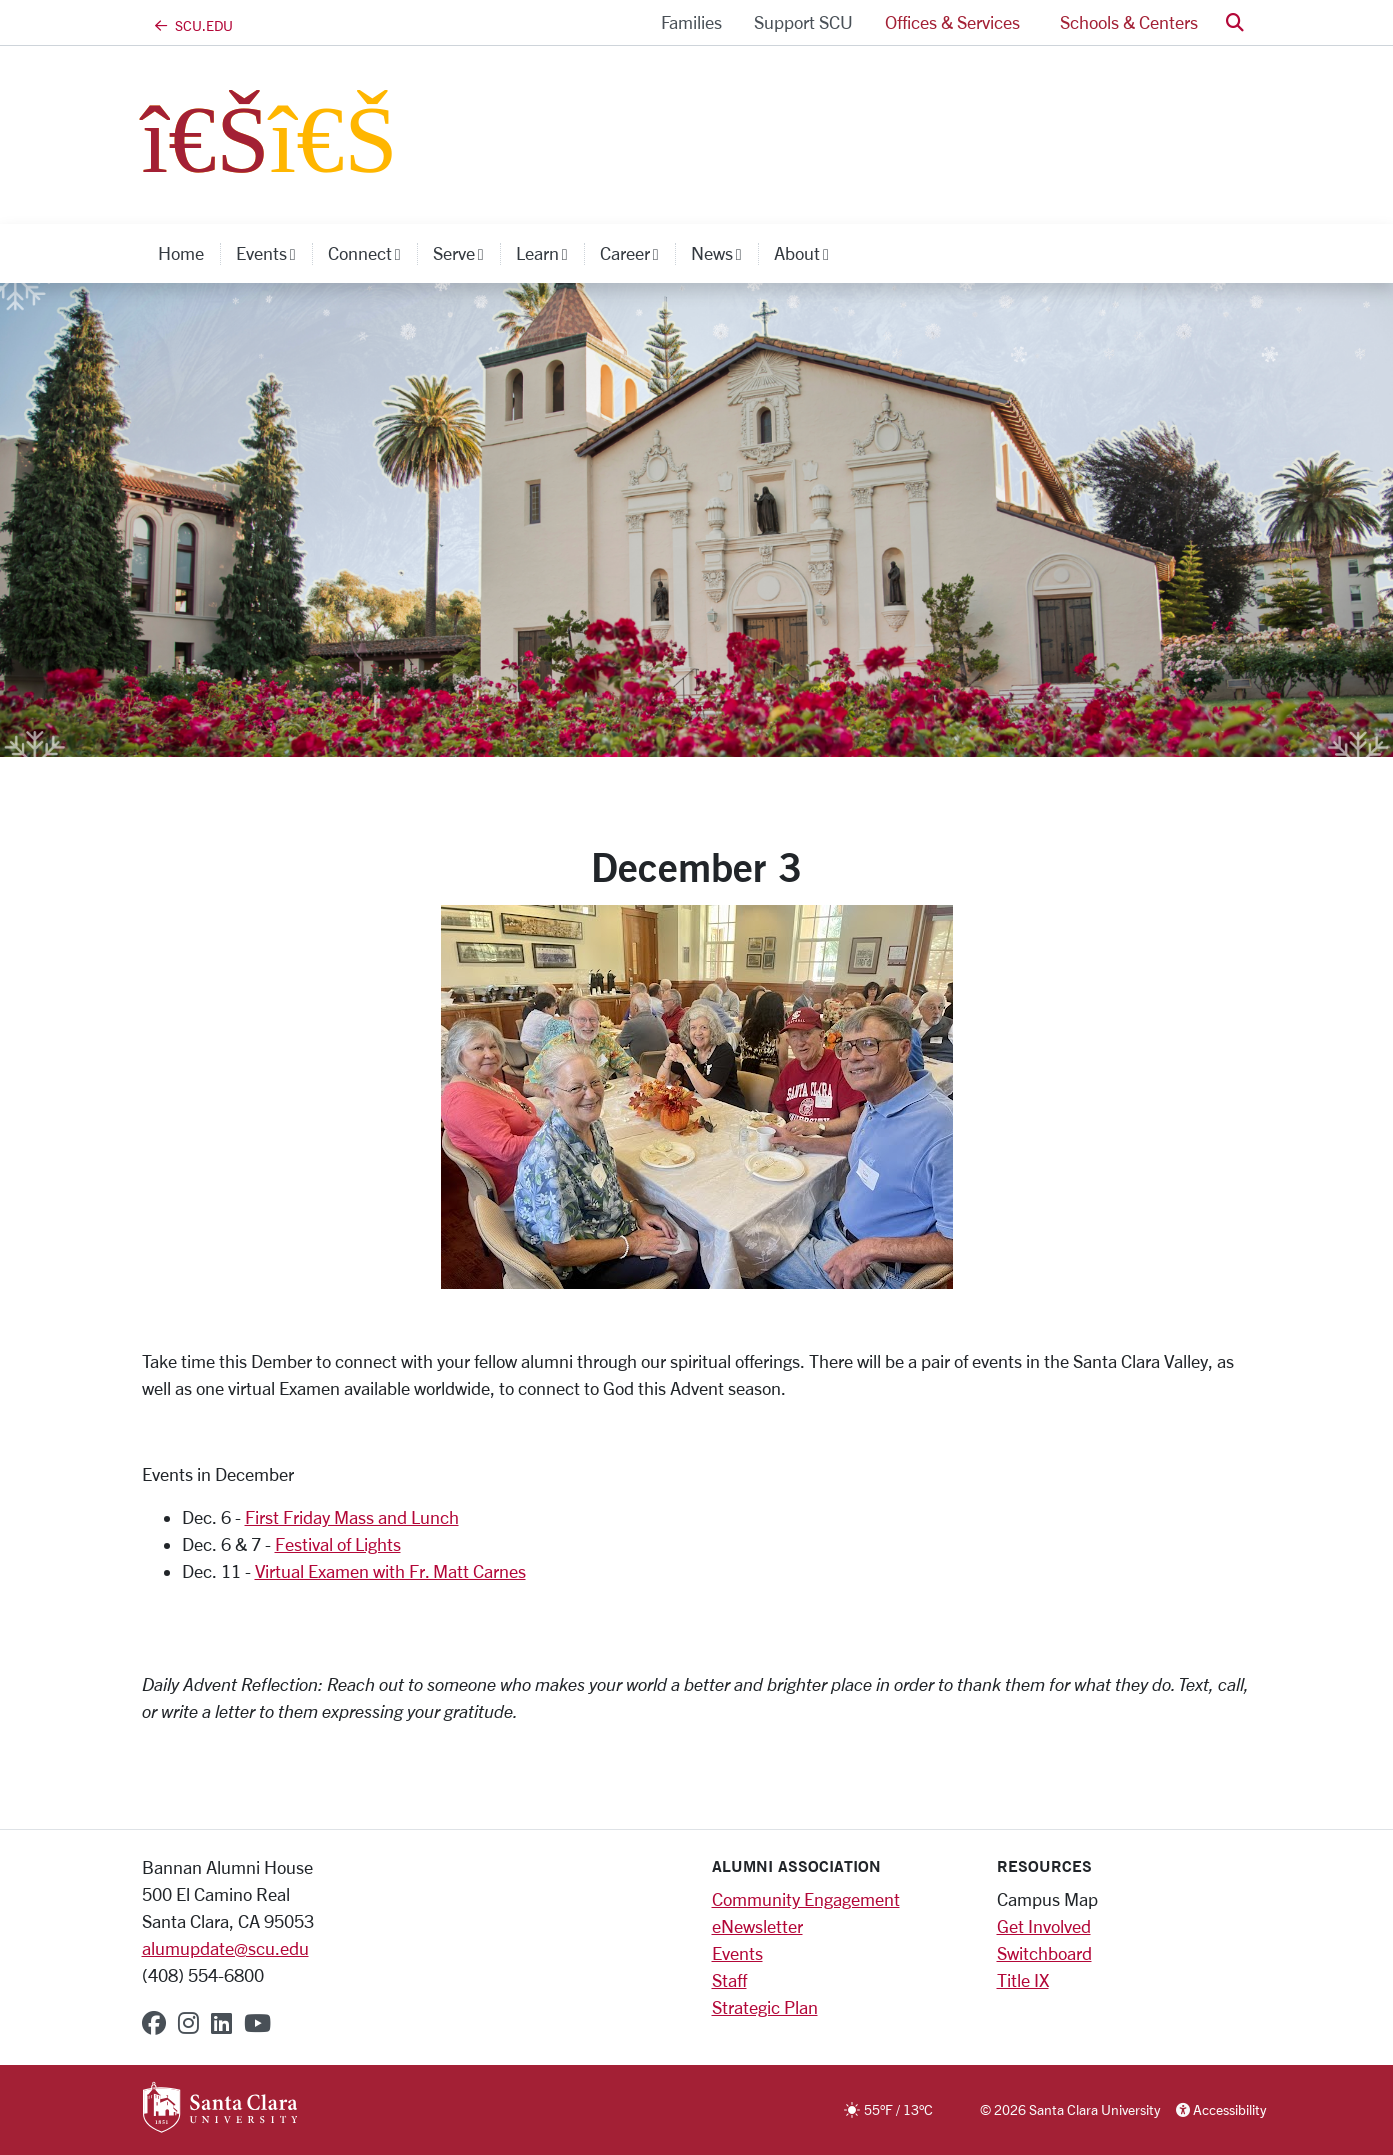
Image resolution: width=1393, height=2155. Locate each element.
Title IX (1023, 1980)
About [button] (809, 253)
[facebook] (154, 2023)
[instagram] (188, 2023)
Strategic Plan (765, 2007)
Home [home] (181, 253)
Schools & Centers (1129, 22)
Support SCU (803, 22)
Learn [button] (550, 253)
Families (691, 22)
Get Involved (1044, 1926)
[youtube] (257, 2023)
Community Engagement (806, 1899)
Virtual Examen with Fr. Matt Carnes (390, 1571)
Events (737, 1953)
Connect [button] (372, 253)
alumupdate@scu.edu (225, 1948)
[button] (1235, 22)
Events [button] (274, 253)
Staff (729, 1980)
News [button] (724, 253)
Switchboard (1044, 1953)
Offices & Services (952, 22)
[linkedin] (221, 2023)
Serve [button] (466, 253)
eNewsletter (757, 1926)
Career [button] (637, 253)
